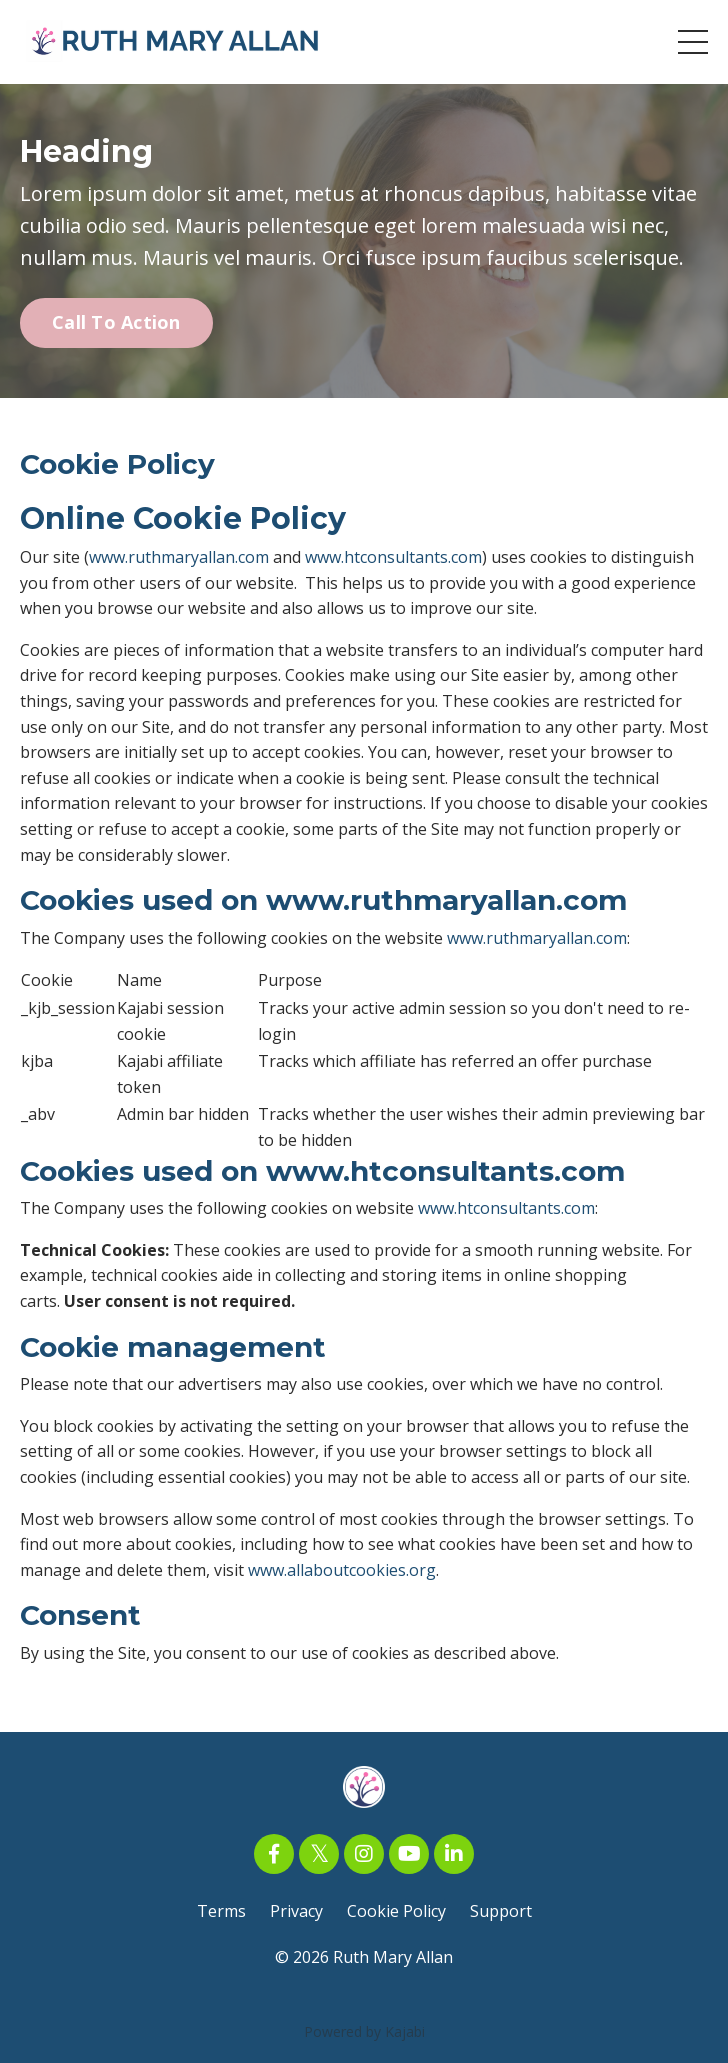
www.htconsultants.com (393, 557)
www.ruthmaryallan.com (179, 557)
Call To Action (116, 322)
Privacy (296, 1911)
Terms (221, 1911)
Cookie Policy (396, 1911)
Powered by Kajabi (364, 2031)
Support (501, 1911)
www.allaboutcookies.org (342, 1570)
